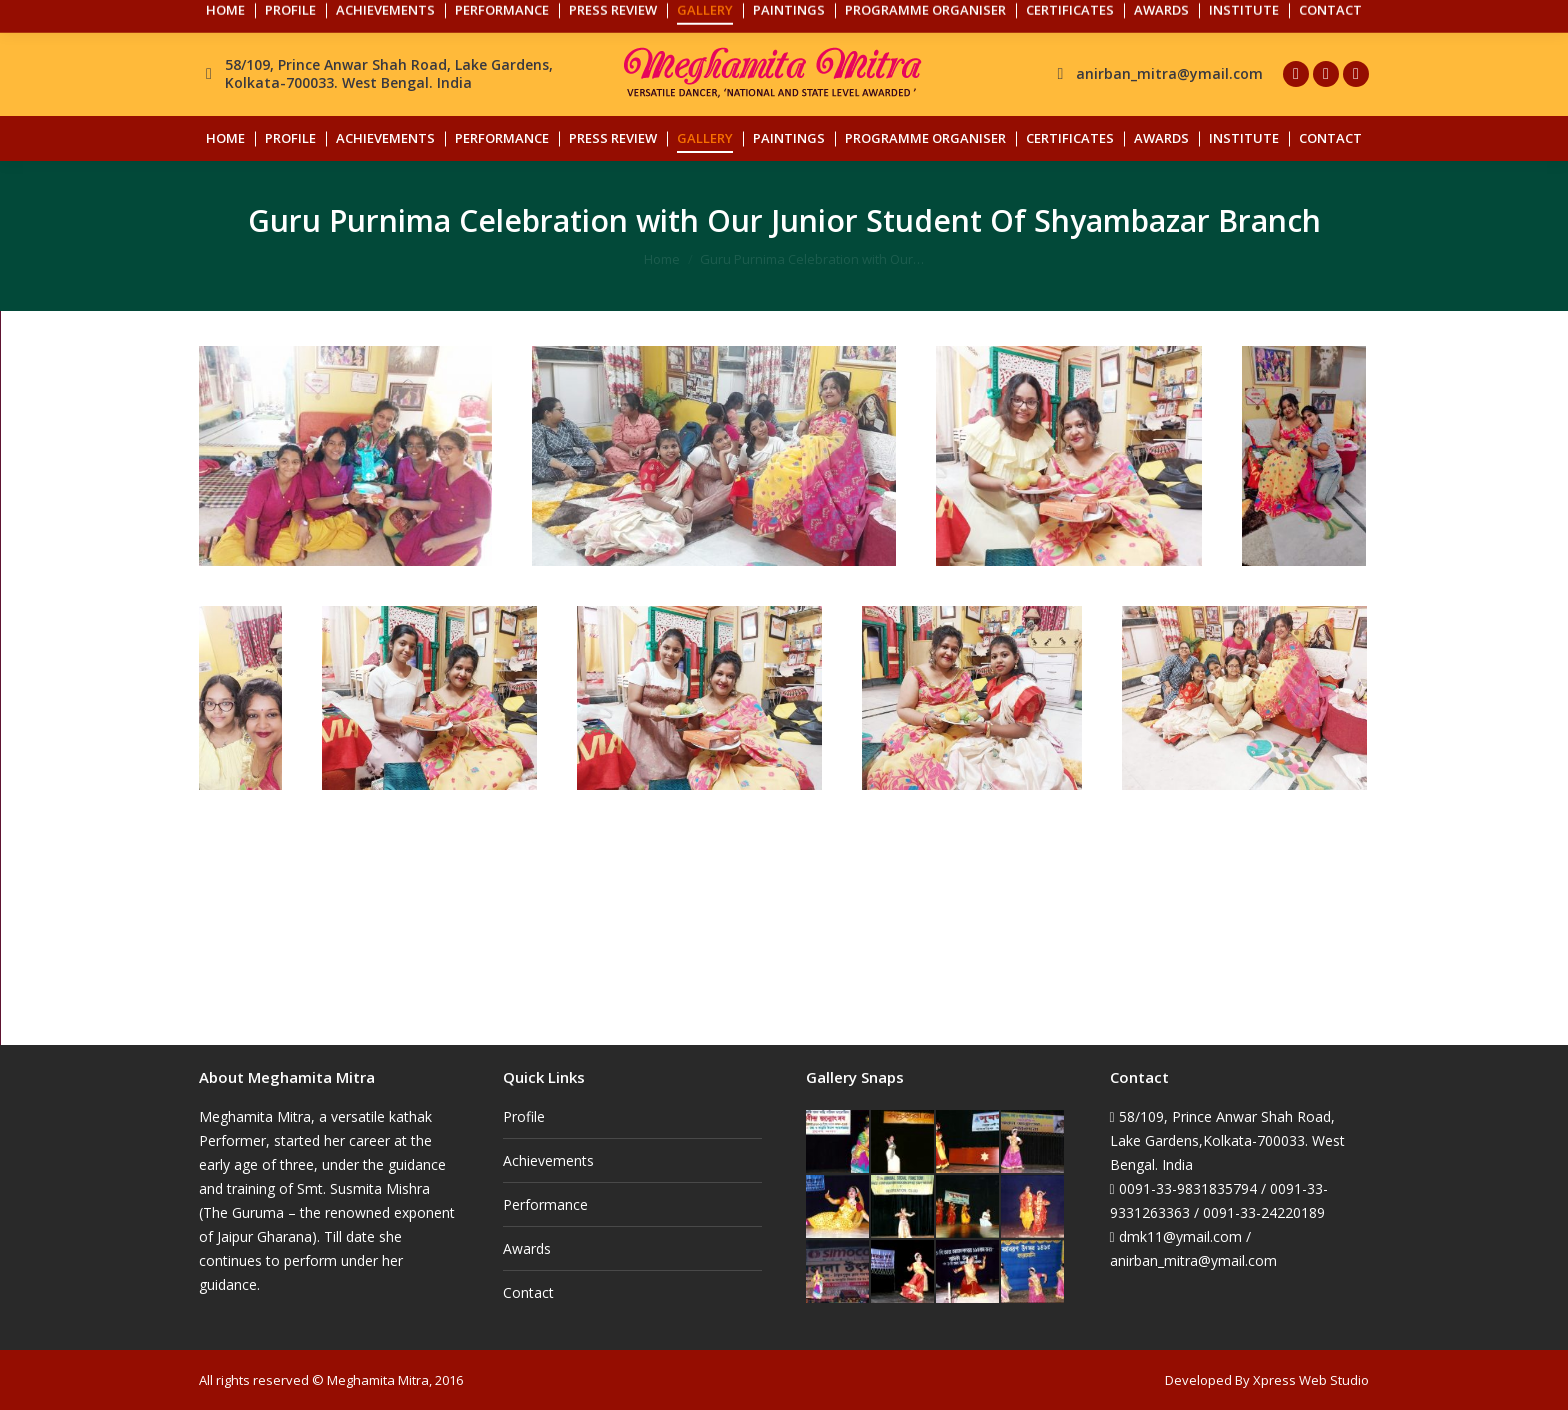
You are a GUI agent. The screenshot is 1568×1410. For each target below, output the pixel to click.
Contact (528, 1292)
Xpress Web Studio (1311, 1380)
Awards (527, 1248)
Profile (524, 1116)
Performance (545, 1204)
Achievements (548, 1160)
